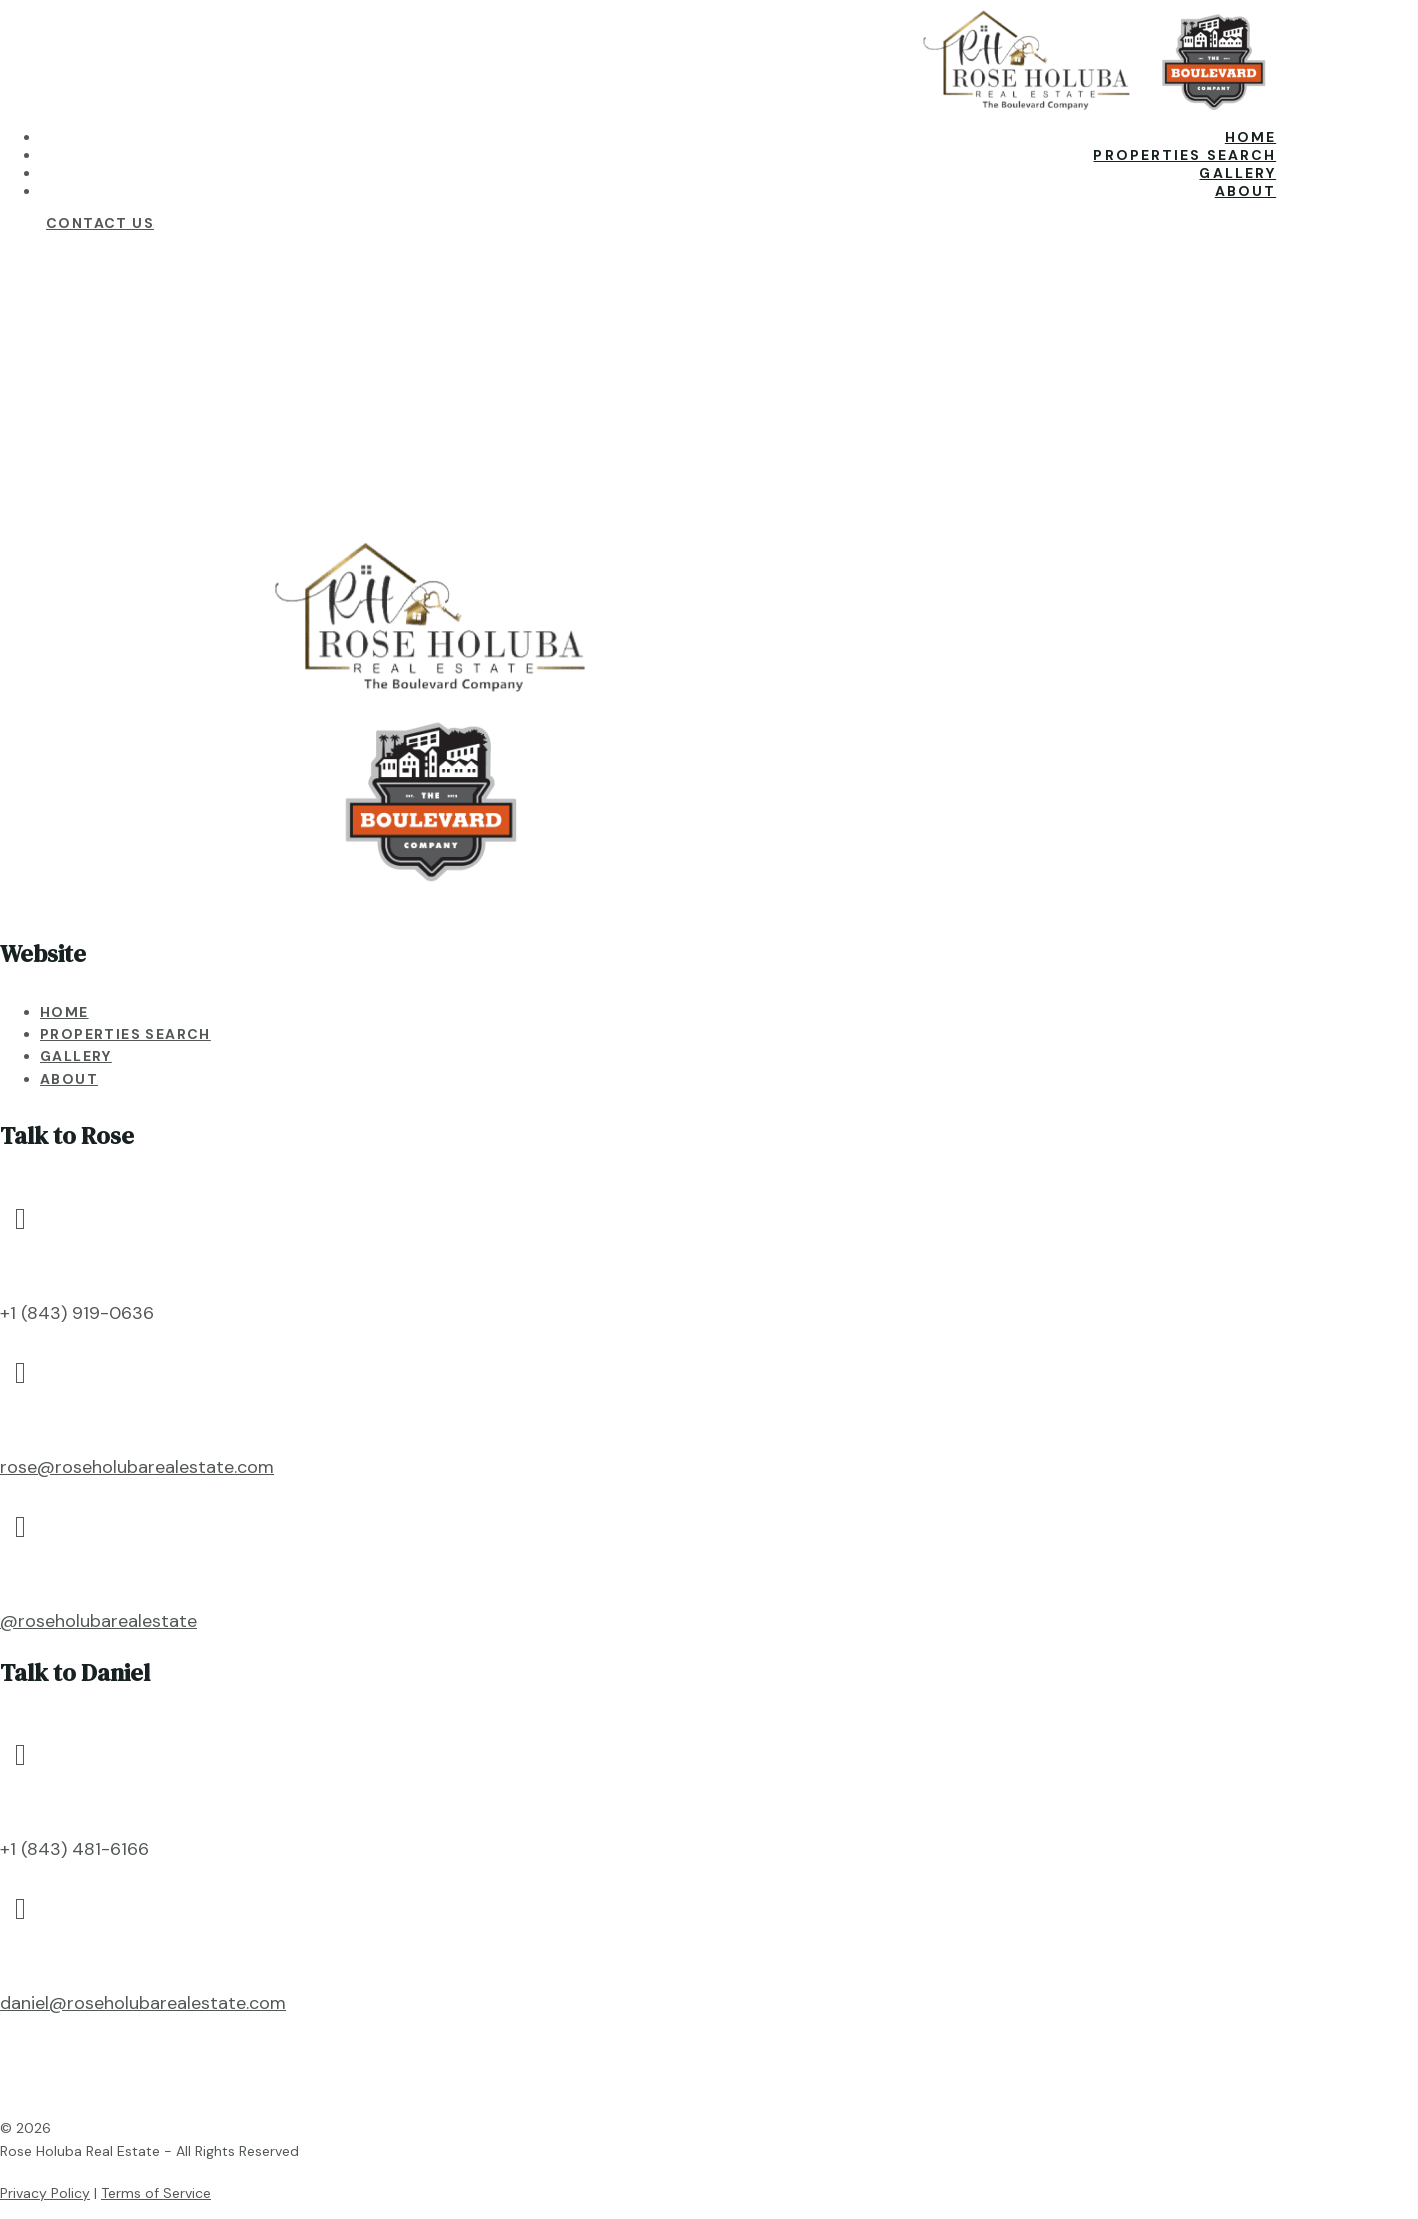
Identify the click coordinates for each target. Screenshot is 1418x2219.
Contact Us (100, 223)
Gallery (1237, 173)
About (1246, 191)
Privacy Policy (45, 2193)
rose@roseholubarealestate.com (137, 1467)
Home (1250, 137)
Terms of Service (156, 2193)
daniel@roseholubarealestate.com (143, 2003)
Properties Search (1184, 155)
